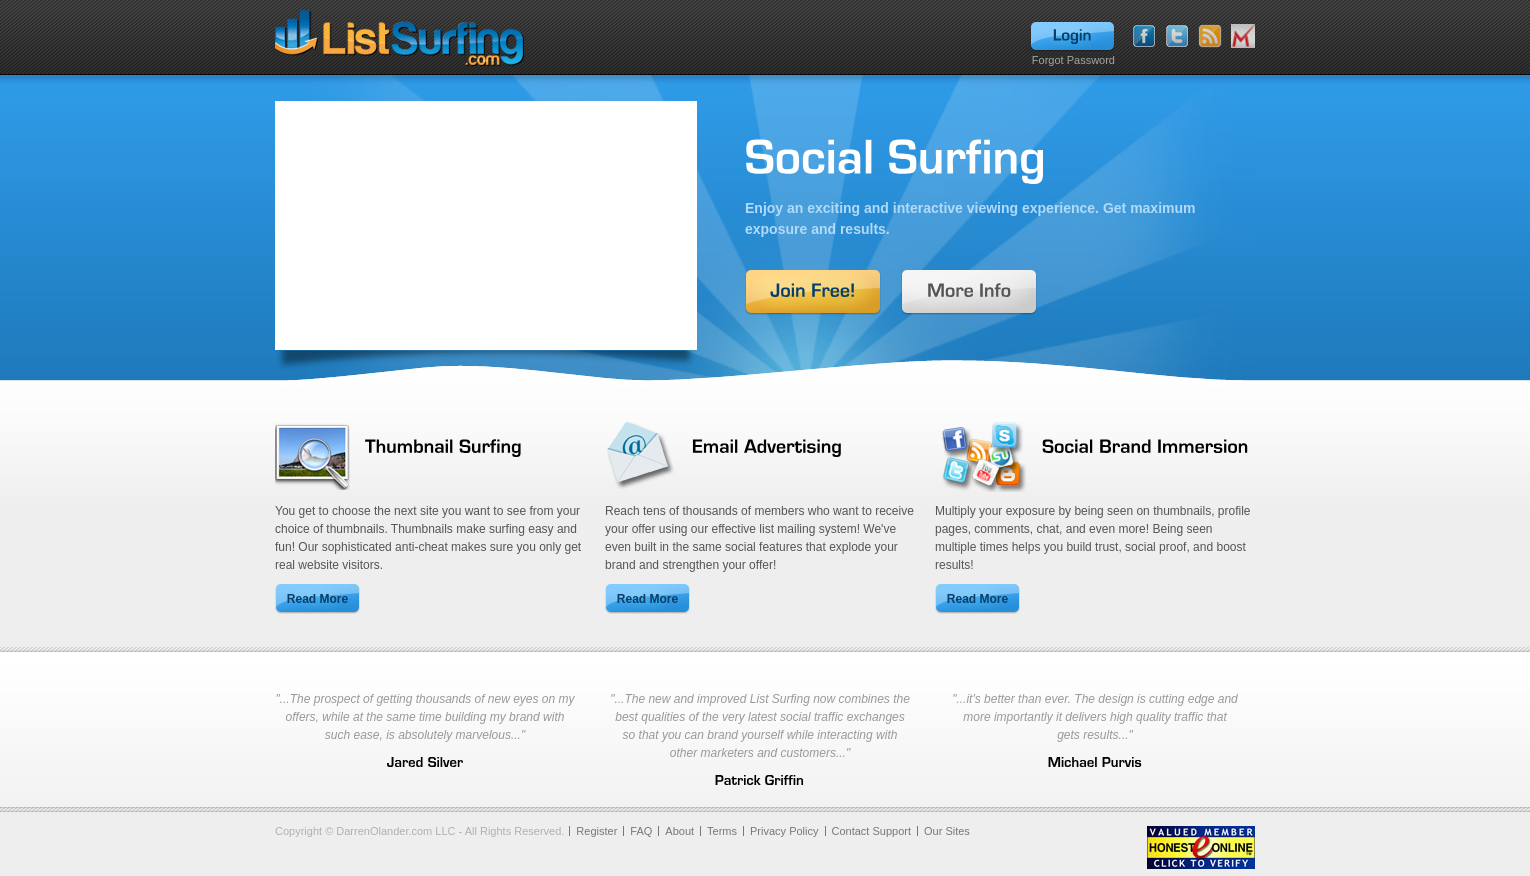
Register (596, 831)
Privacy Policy (784, 831)
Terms (722, 831)
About (679, 831)
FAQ (641, 831)
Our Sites (947, 831)
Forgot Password (1073, 60)
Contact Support (872, 831)
